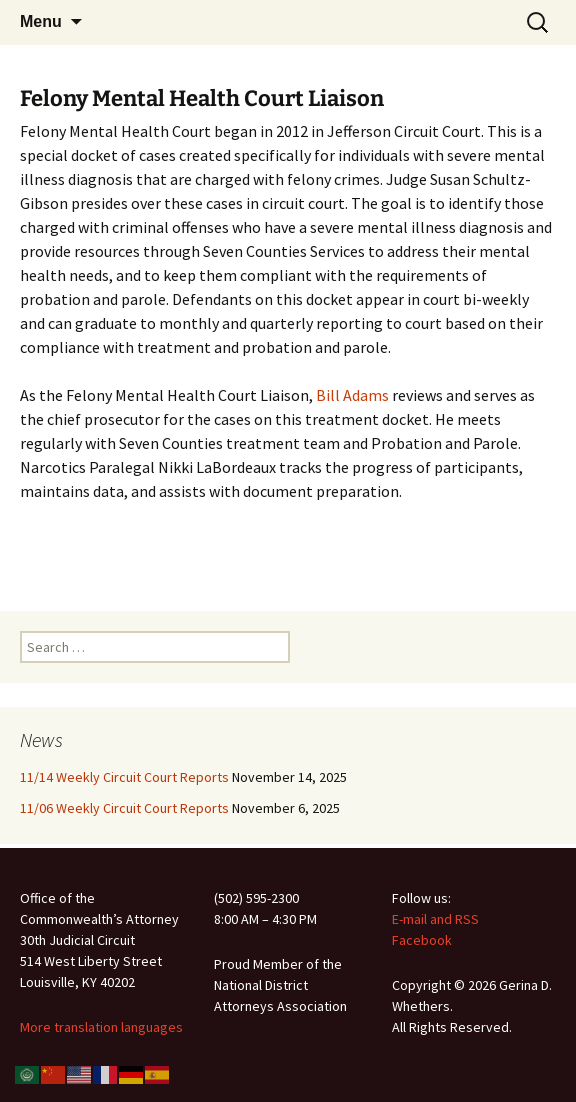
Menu (41, 21)
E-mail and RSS (435, 919)
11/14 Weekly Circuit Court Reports (124, 777)
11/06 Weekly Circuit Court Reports (124, 808)
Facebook (422, 940)
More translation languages (101, 1027)
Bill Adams (352, 395)
